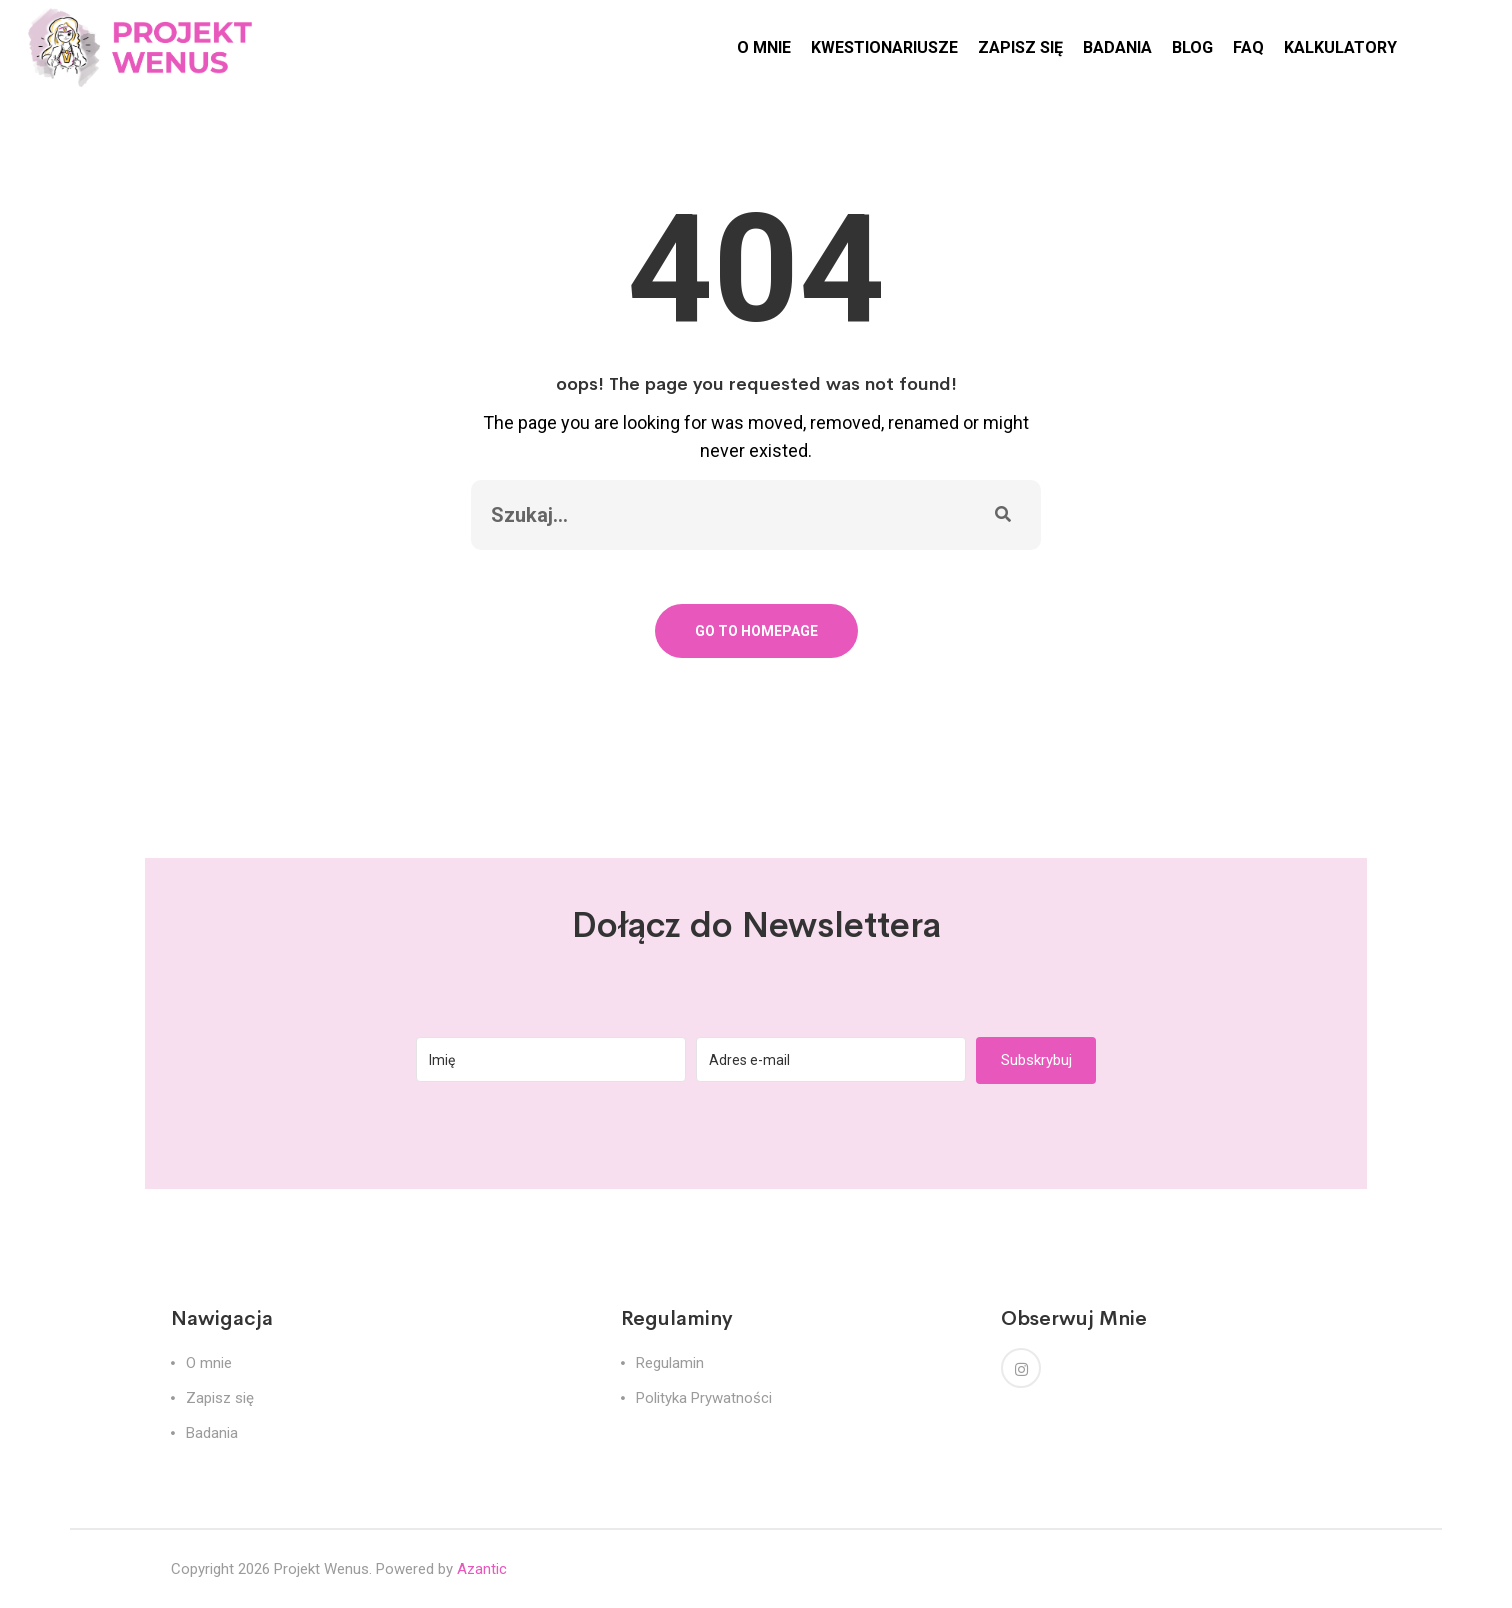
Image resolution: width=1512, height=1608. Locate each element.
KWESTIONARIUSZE (884, 47)
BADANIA (1117, 47)
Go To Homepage (756, 631)
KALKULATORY (1340, 47)
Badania (212, 1433)
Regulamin (670, 1363)
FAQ (1248, 47)
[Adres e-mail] (831, 1059)
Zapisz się (220, 1398)
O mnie (209, 1363)
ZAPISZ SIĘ (1020, 47)
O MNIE (764, 47)
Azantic (482, 1569)
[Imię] (551, 1059)
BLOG (1192, 47)
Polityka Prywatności (704, 1398)
